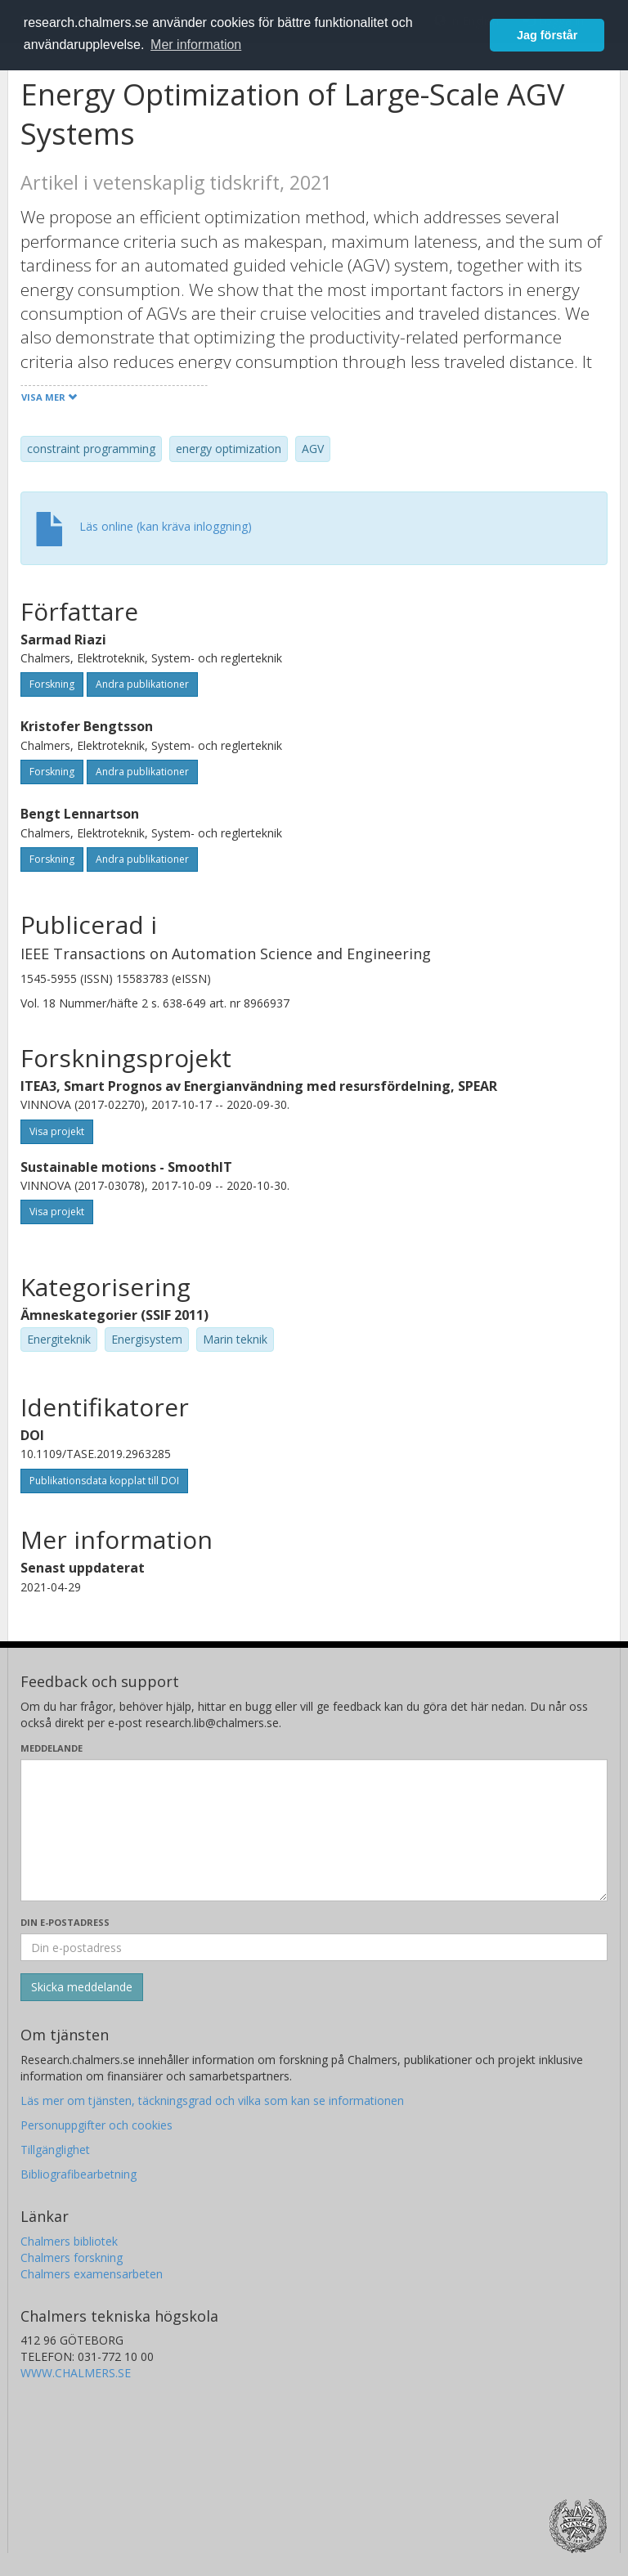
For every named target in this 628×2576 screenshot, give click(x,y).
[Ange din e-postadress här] (314, 1947)
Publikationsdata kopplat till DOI (104, 1481)
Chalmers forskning (71, 2257)
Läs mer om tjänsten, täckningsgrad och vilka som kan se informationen (212, 2100)
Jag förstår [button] (547, 35)
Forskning (51, 684)
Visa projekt (56, 1131)
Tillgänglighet (55, 2149)
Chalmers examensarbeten (91, 2274)
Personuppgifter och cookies (96, 2125)
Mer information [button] (195, 45)
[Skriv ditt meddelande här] (314, 1830)
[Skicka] (81, 1987)
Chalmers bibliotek (69, 2241)
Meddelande (51, 1748)
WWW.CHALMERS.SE (75, 2373)
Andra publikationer (142, 684)
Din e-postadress (65, 1922)
